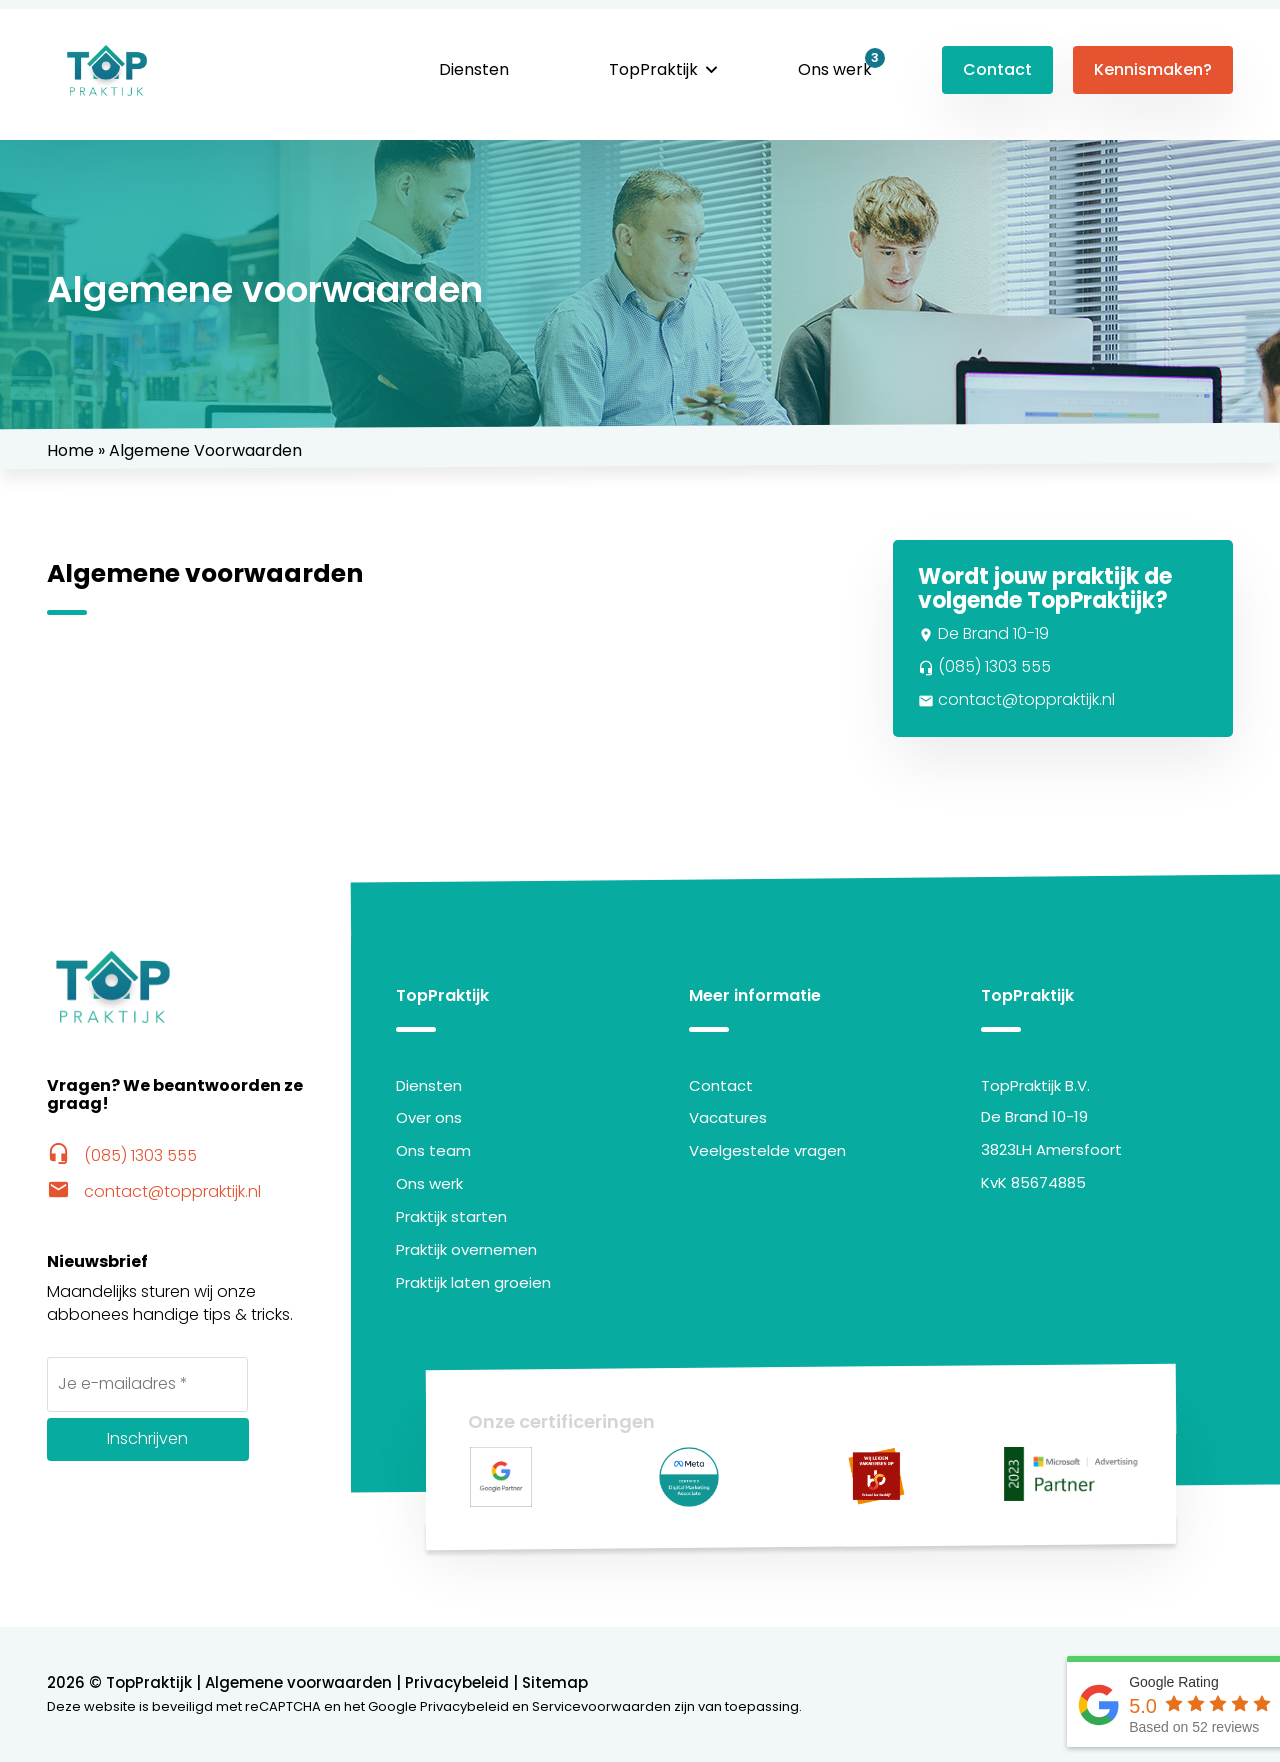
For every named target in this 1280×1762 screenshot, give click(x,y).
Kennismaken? (1153, 69)
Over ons (429, 1117)
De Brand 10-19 (983, 633)
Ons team (433, 1150)
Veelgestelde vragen (767, 1150)
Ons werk (835, 69)
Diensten (474, 69)
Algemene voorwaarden (298, 1682)
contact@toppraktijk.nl (1016, 699)
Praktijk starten (451, 1216)
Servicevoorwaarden (601, 1706)
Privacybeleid (457, 1682)
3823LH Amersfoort (1051, 1149)
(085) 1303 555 (984, 666)
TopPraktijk (653, 69)
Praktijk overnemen (466, 1249)
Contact (997, 69)
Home (70, 450)
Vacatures (728, 1117)
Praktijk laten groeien (473, 1282)
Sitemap (555, 1682)
